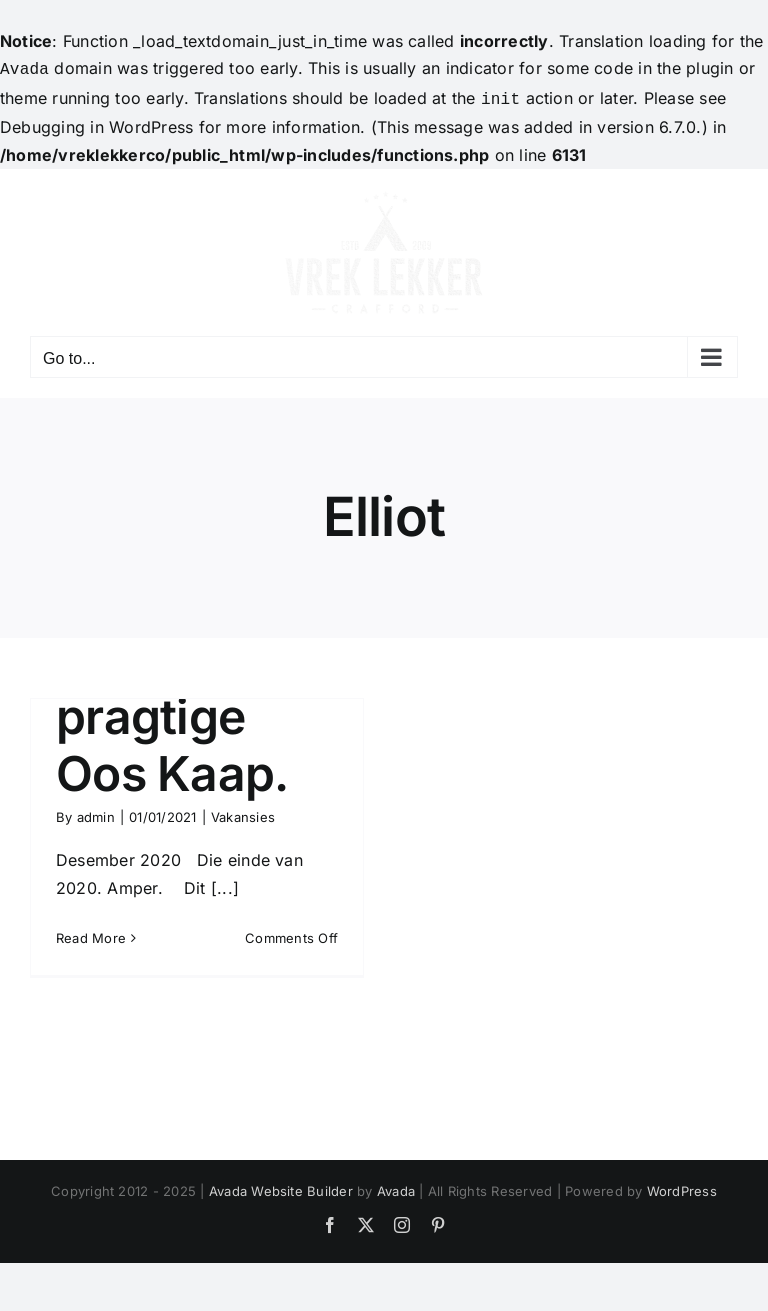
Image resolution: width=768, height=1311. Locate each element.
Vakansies (243, 813)
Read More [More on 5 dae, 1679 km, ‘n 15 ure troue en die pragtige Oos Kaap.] (91, 934)
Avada (396, 1187)
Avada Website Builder (281, 1187)
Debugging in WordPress (96, 123)
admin (96, 813)
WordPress (682, 1187)
